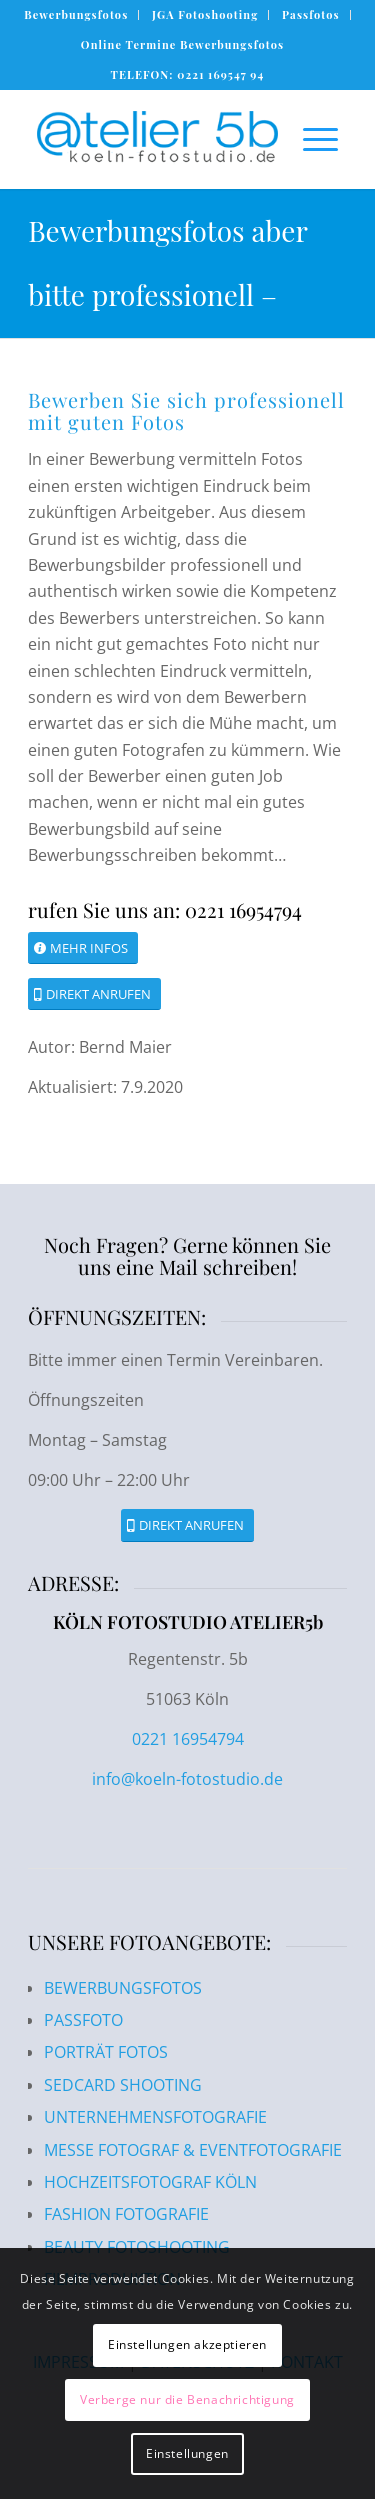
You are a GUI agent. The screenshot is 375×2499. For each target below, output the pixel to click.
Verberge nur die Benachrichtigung (187, 2399)
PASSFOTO (83, 2020)
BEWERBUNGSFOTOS (123, 1988)
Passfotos (311, 14)
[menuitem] (76, 15)
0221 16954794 (188, 1739)
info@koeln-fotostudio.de (187, 1779)
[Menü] (310, 139)
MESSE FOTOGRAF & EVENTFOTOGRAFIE (193, 2150)
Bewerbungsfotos (76, 14)
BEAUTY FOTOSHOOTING (137, 2247)
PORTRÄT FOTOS (106, 2052)
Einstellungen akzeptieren (187, 2344)
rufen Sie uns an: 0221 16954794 (165, 909)
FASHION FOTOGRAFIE (126, 2214)
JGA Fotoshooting (205, 14)
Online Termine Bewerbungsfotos (182, 44)
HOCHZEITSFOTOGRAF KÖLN (150, 2182)
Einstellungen (187, 2453)
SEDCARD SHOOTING (123, 2085)
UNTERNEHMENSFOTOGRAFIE (155, 2117)
